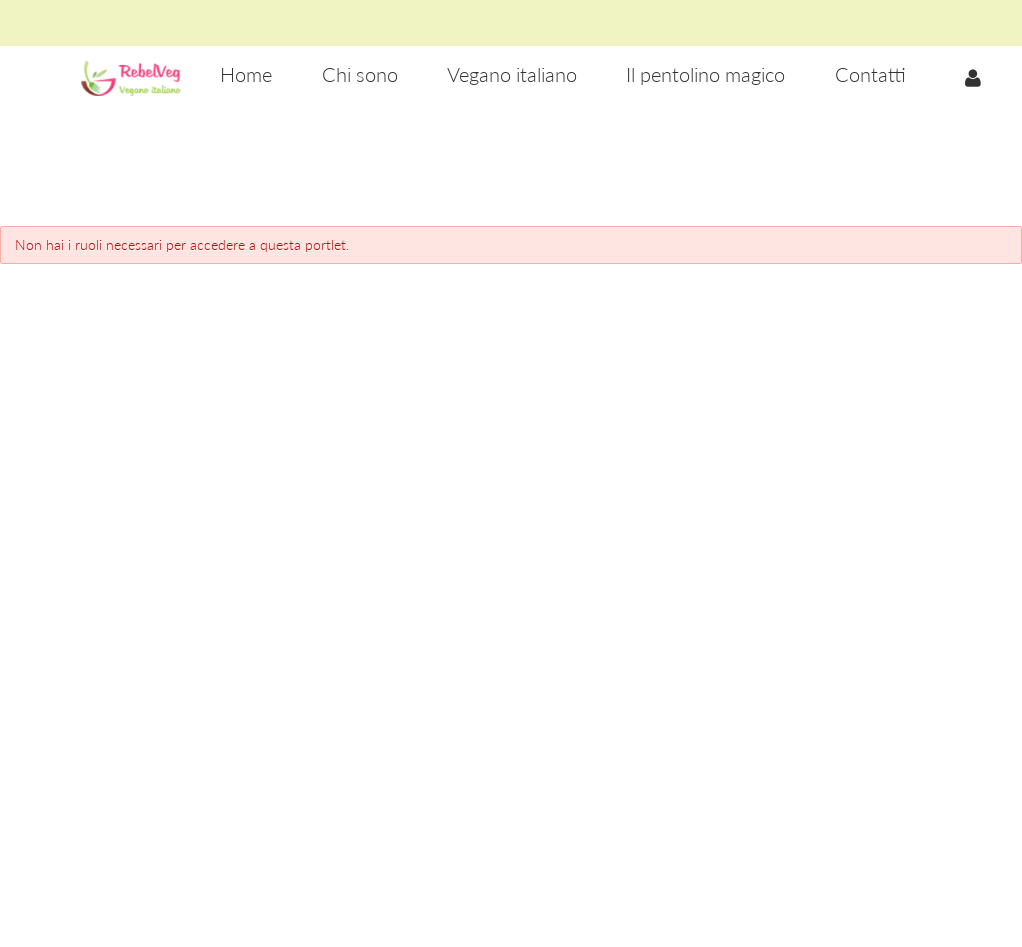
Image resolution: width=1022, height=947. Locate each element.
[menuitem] (246, 75)
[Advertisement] (511, 171)
